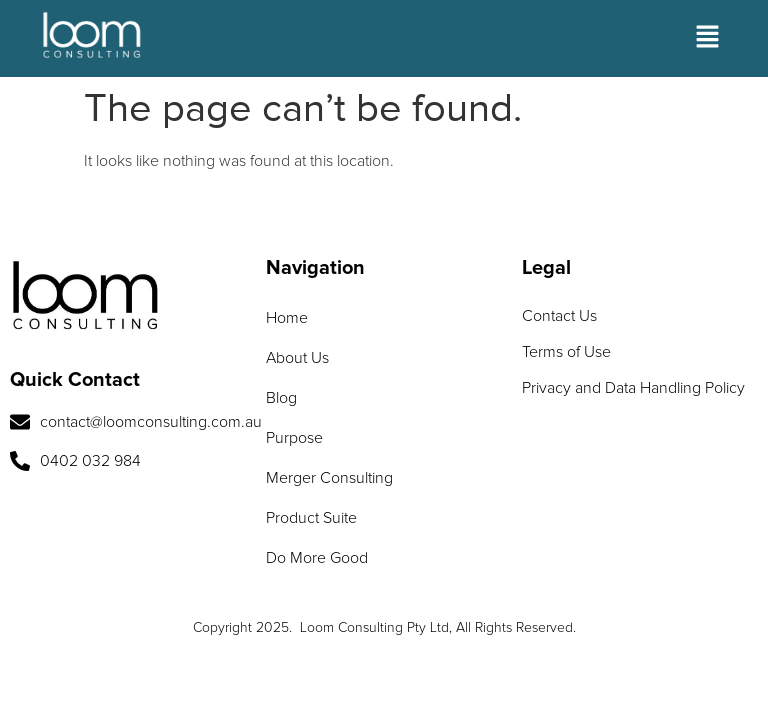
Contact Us (559, 316)
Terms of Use (566, 352)
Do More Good (317, 558)
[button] (708, 38)
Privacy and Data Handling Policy (633, 388)
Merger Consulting (329, 478)
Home (287, 318)
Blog (281, 398)
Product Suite (311, 518)
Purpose (294, 438)
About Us (297, 358)
